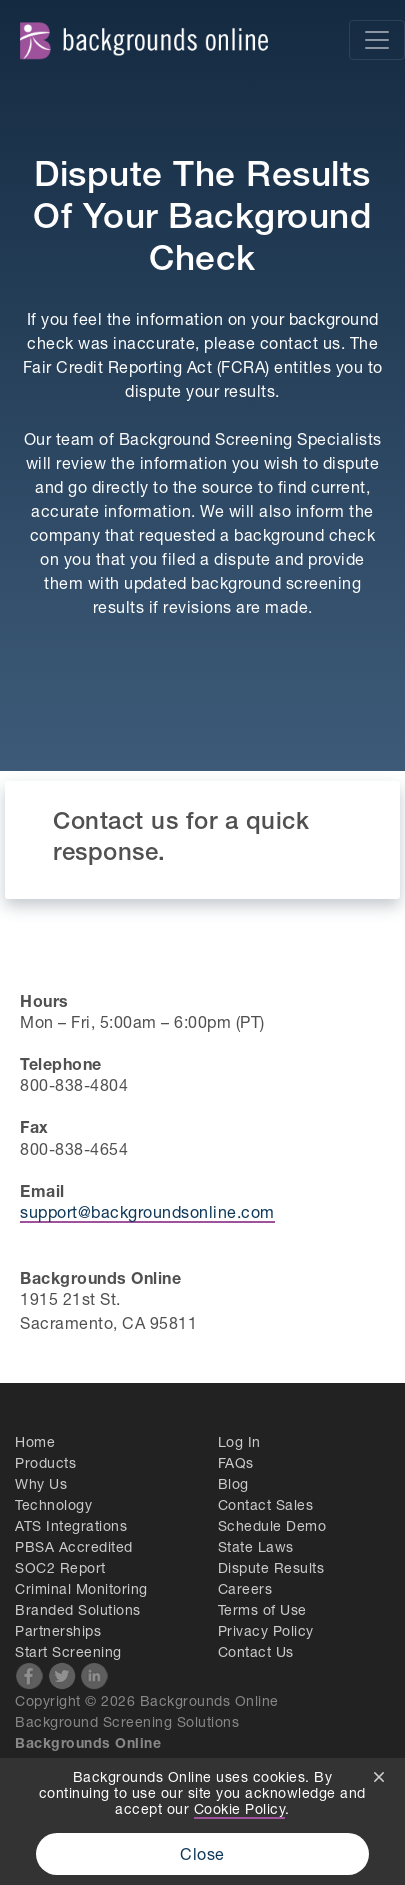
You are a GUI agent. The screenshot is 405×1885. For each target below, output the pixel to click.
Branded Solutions (78, 1609)
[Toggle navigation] (377, 40)
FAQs (236, 1462)
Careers (245, 1588)
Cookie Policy (240, 1808)
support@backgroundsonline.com (147, 1211)
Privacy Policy (266, 1630)
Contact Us (256, 1651)
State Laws (256, 1546)
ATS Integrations (71, 1525)
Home (35, 1441)
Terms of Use (262, 1609)
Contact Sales (266, 1504)
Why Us (41, 1483)
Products (45, 1462)
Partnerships (58, 1630)
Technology (53, 1504)
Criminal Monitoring (81, 1588)
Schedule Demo (272, 1525)
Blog (233, 1483)
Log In (239, 1441)
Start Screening (68, 1651)
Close (202, 1853)
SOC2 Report (60, 1567)
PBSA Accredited (74, 1546)
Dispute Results (271, 1567)
